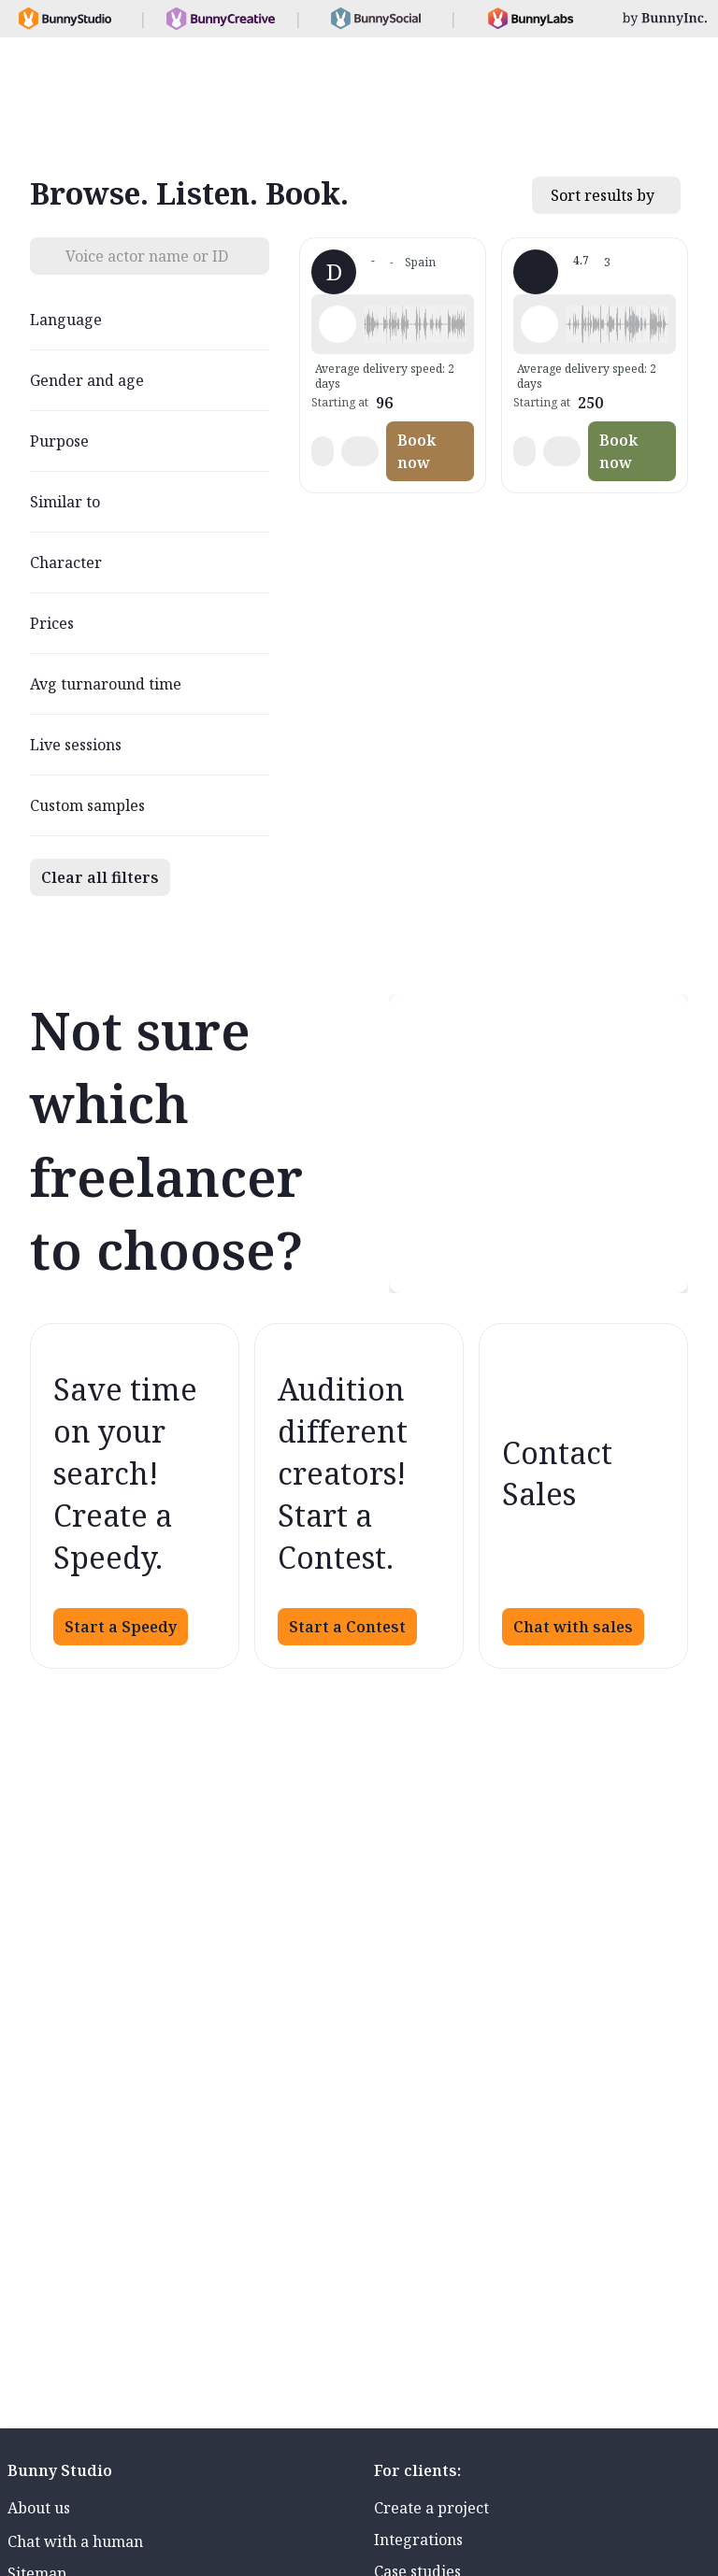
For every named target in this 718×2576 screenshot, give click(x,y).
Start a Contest (347, 1626)
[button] (415, 324)
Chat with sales (573, 1626)
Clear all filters (100, 877)
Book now (416, 451)
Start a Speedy (121, 1626)
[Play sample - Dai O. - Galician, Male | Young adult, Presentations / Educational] (337, 324)
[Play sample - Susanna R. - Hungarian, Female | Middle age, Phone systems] (539, 324)
